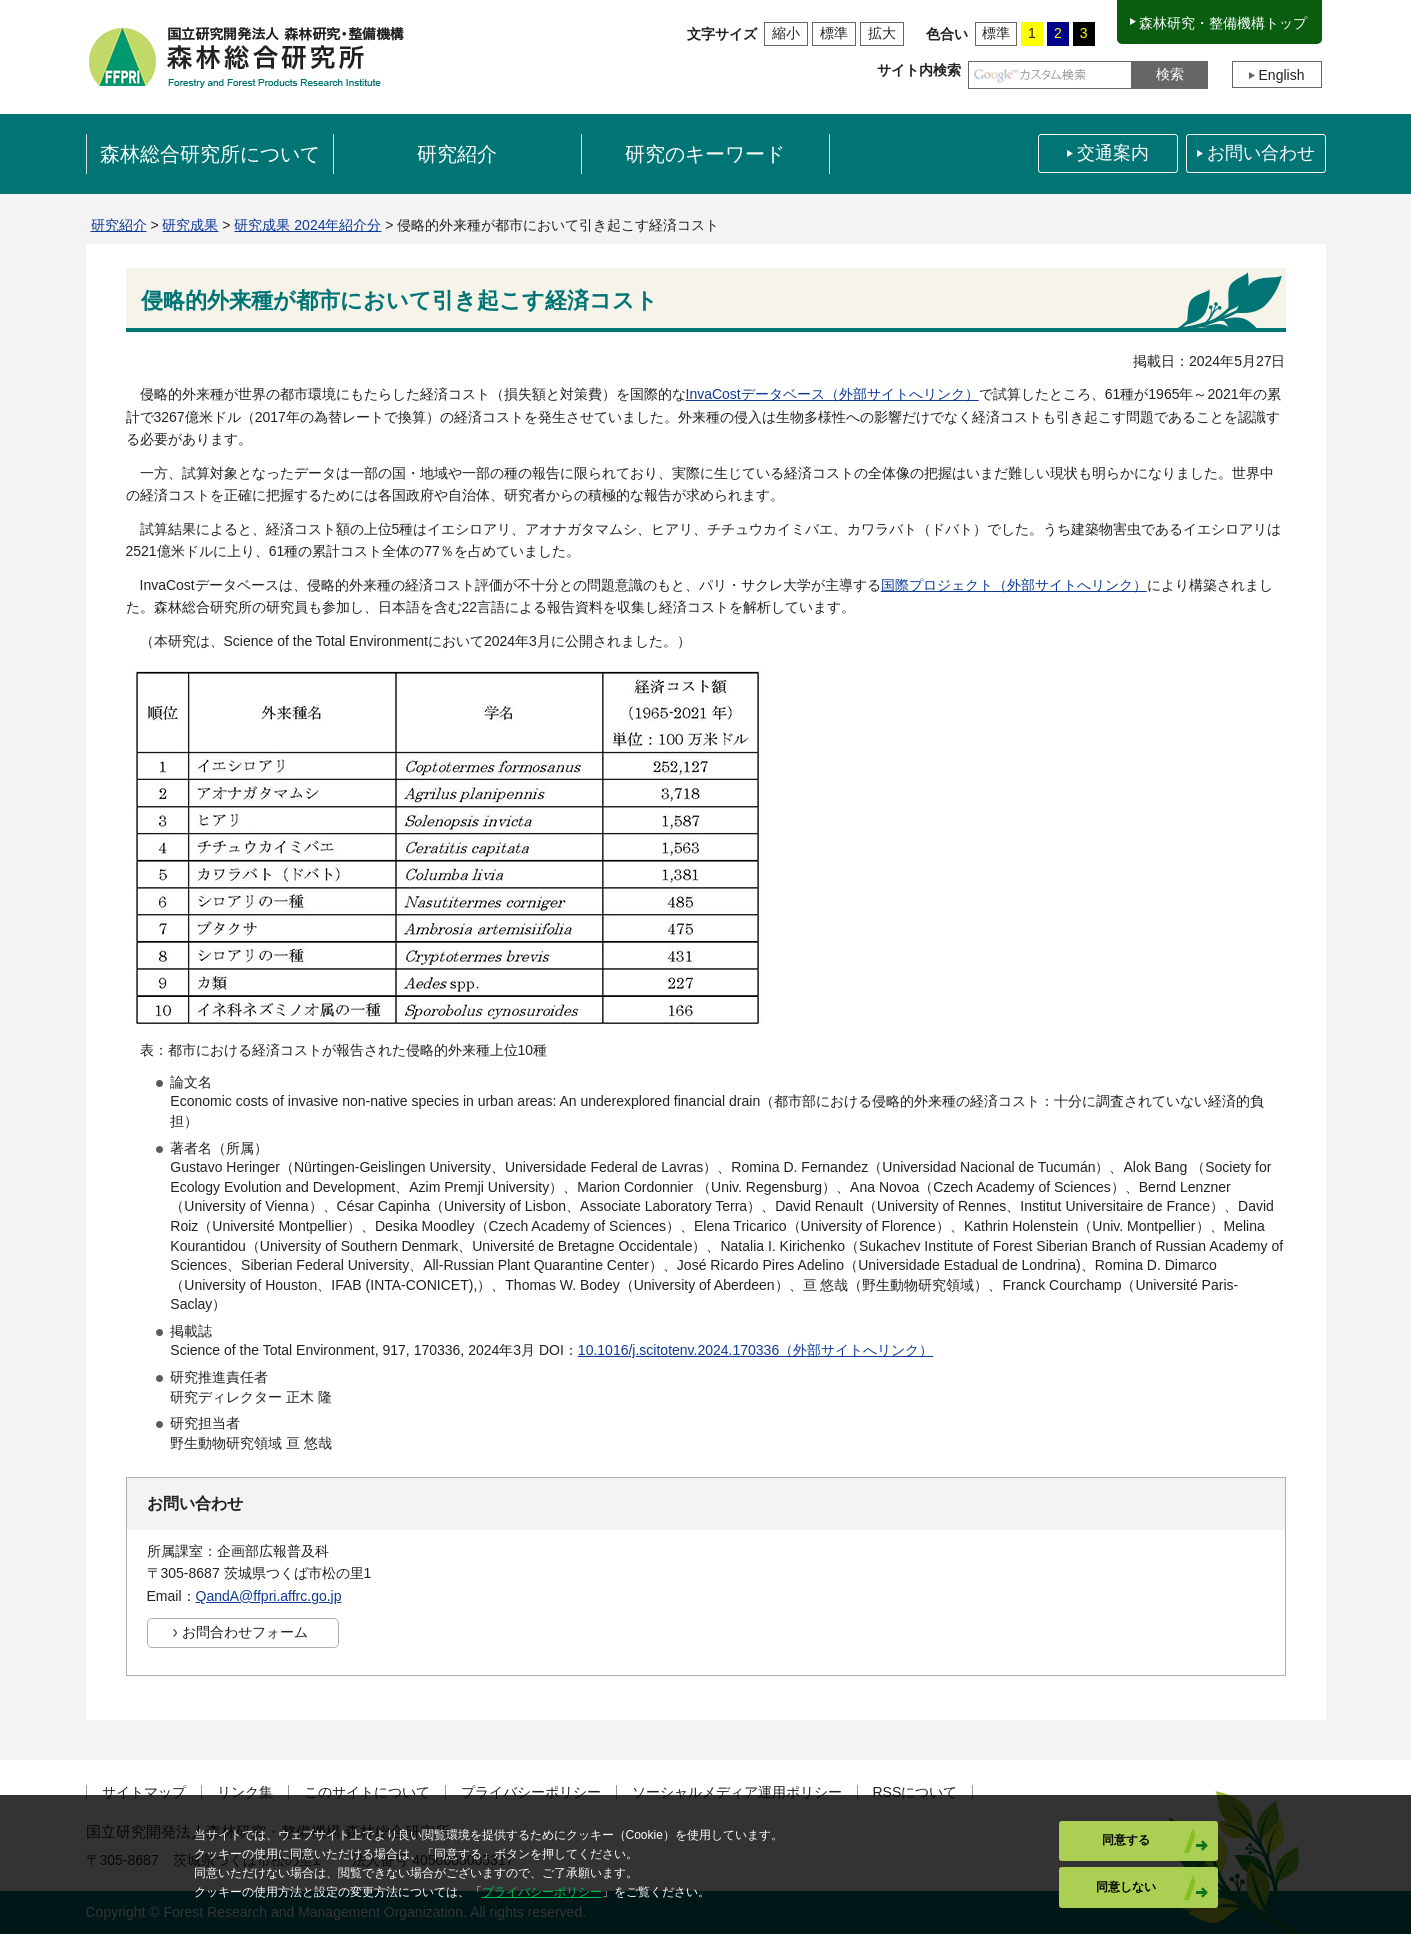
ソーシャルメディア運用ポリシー (737, 1792)
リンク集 (245, 1792)
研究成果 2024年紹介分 (307, 225)
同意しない (1126, 1887)
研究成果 (190, 225)
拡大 (882, 33)
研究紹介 (119, 225)
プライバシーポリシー (531, 1792)
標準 (834, 33)
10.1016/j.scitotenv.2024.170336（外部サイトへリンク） (755, 1350)
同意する (1126, 1840)
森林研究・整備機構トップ (1223, 23)
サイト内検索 (919, 70)
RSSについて (915, 1792)
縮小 (786, 33)
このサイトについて (367, 1792)
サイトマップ (144, 1792)
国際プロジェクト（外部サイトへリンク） (1014, 585)
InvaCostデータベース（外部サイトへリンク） (832, 394)
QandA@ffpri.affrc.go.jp (269, 1596)
